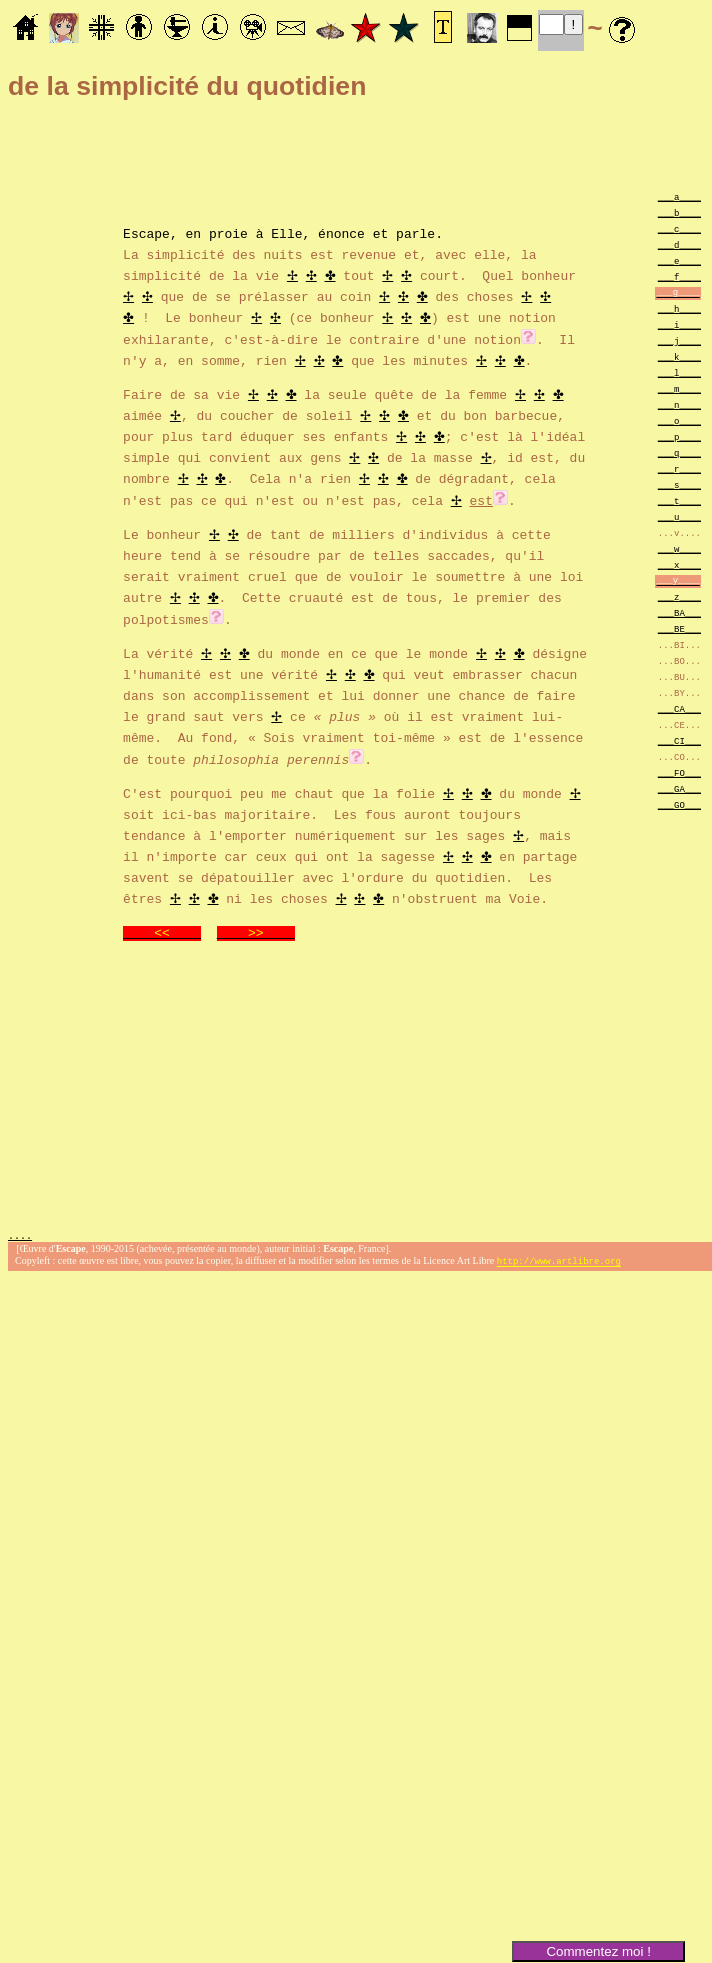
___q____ (679, 452)
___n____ (679, 404)
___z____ (679, 596)
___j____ (679, 340)
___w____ (679, 548)
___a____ (679, 196)
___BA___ (679, 612)
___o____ (679, 420)
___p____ (679, 436)
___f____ (679, 276)
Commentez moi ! (598, 1951)
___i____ (679, 324)
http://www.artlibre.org (559, 1259)
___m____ (679, 388)
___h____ (679, 308)
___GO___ (679, 804)
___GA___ (679, 788)
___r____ (679, 468)
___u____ (679, 516)
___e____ (679, 260)
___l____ (679, 372)
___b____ (679, 212)
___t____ (679, 500)
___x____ (679, 564)
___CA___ (679, 708)
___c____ (679, 228)
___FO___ (679, 772)
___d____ (679, 244)
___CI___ (679, 740)
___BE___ (679, 628)
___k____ (679, 356)
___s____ (679, 484)
